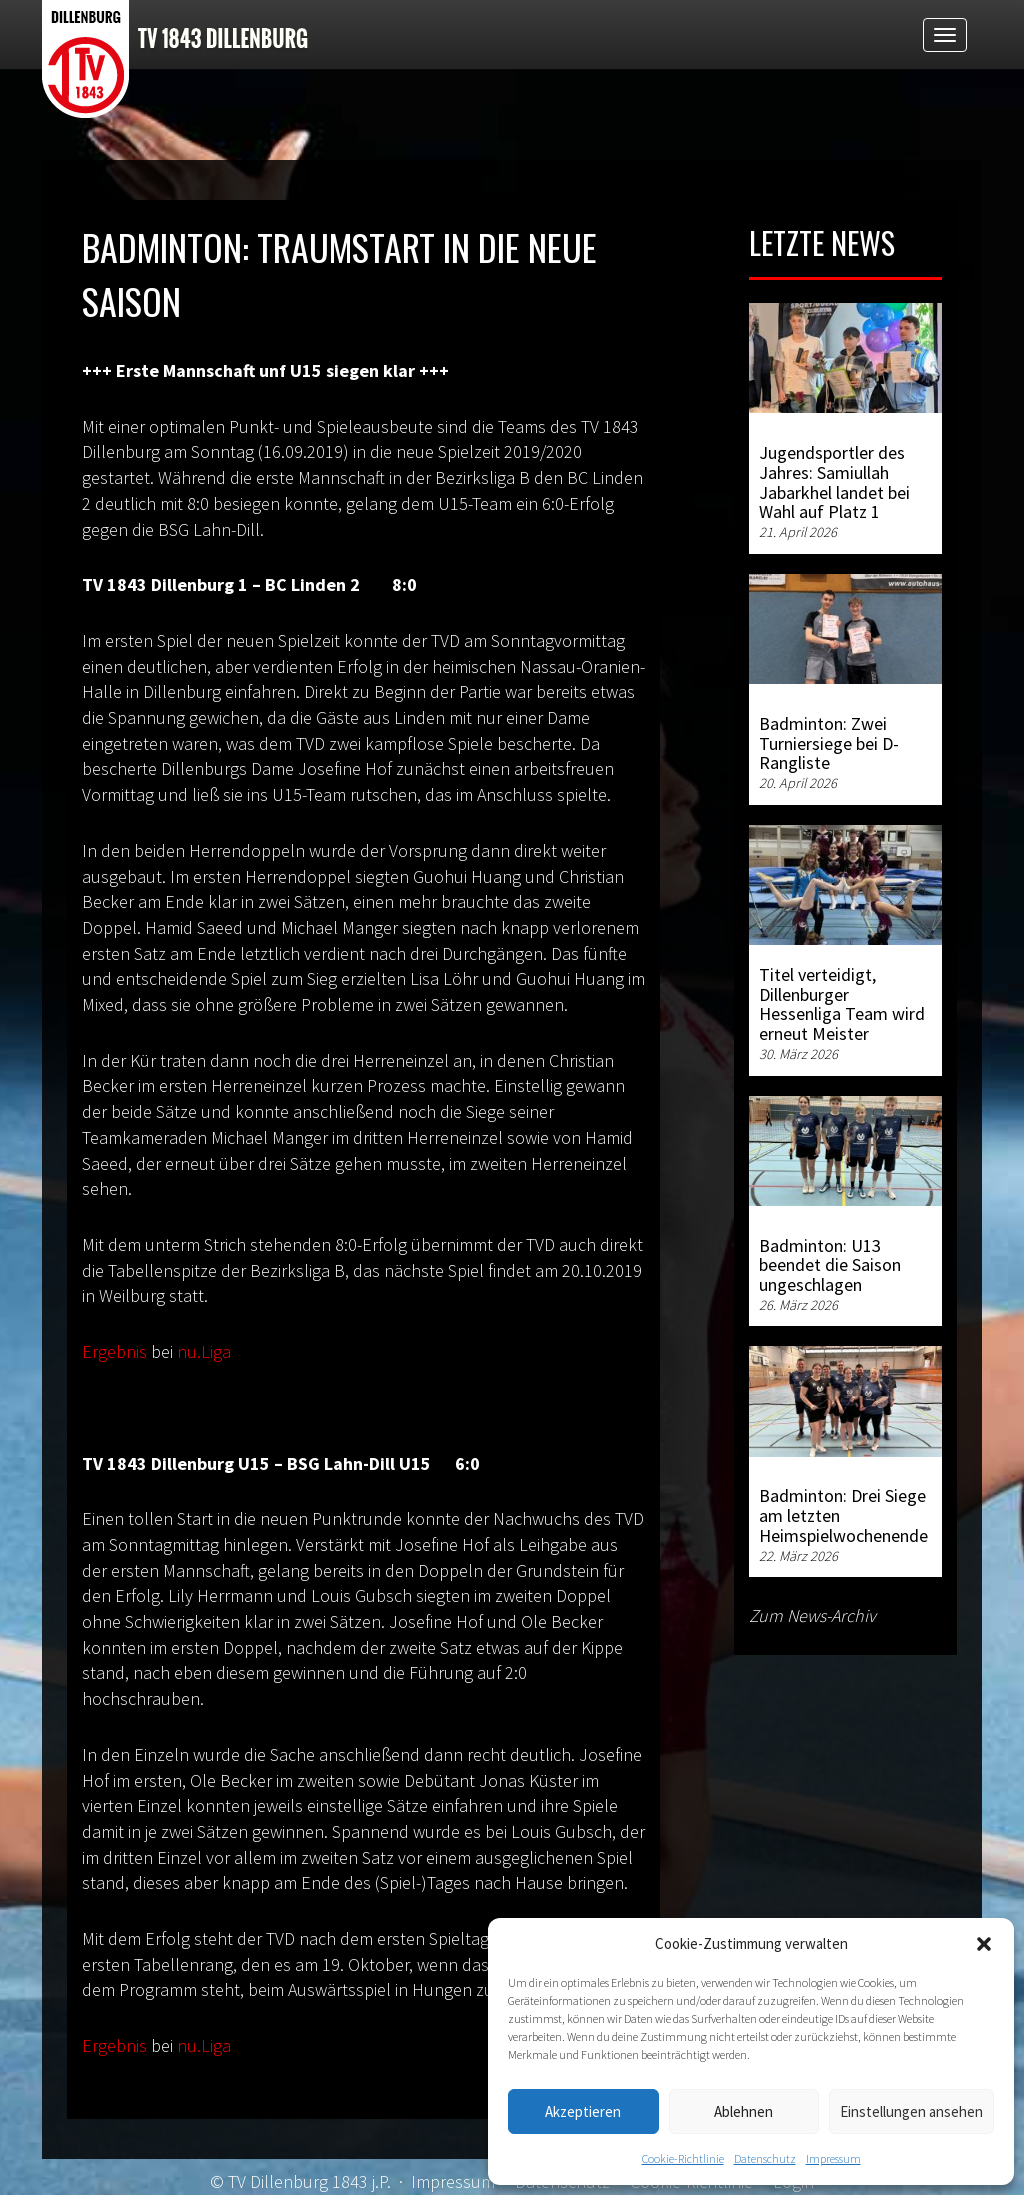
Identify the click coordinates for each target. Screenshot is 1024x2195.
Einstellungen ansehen (911, 2111)
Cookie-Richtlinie (683, 2158)
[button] (984, 1944)
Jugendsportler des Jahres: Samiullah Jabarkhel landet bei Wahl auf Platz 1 (834, 482)
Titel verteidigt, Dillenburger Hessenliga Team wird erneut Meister (842, 1004)
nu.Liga (204, 1351)
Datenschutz (765, 2158)
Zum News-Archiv (812, 1615)
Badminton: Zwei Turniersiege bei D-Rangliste (829, 743)
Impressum (833, 2158)
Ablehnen (743, 2111)
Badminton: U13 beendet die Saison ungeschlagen (830, 1265)
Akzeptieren (583, 2111)
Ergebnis (114, 1351)
